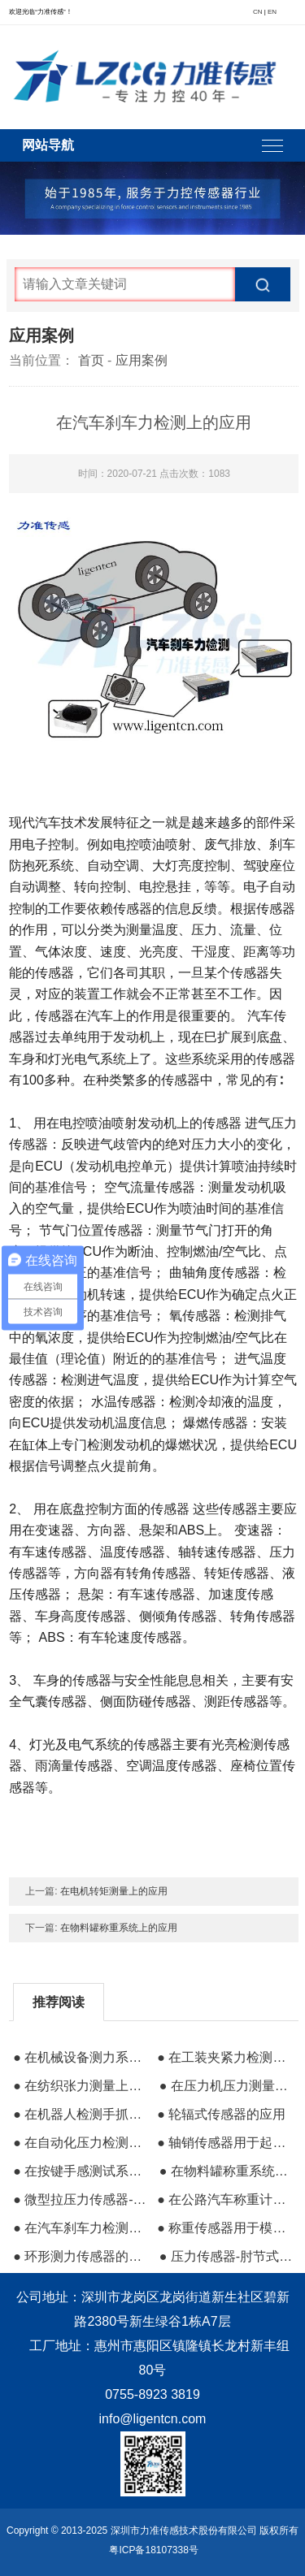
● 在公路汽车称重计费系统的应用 (223, 2199)
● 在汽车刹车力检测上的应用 (79, 2228)
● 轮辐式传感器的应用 (221, 2114)
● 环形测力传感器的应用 (79, 2256)
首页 (91, 360)
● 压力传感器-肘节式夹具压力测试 (226, 2256)
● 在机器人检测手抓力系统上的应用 (79, 2114)
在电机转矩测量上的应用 (114, 1891)
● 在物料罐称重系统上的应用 (226, 2171)
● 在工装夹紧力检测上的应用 (223, 2057)
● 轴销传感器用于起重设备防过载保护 (223, 2143)
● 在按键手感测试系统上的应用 (79, 2171)
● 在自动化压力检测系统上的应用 (79, 2143)
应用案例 (141, 360)
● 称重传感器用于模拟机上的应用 (223, 2228)
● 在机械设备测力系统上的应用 (79, 2057)
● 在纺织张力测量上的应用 (79, 2086)
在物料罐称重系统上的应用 (118, 1927)
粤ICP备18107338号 (153, 2550)
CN (258, 11)
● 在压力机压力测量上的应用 (226, 2086)
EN (272, 11)
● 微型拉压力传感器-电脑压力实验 (79, 2199)
